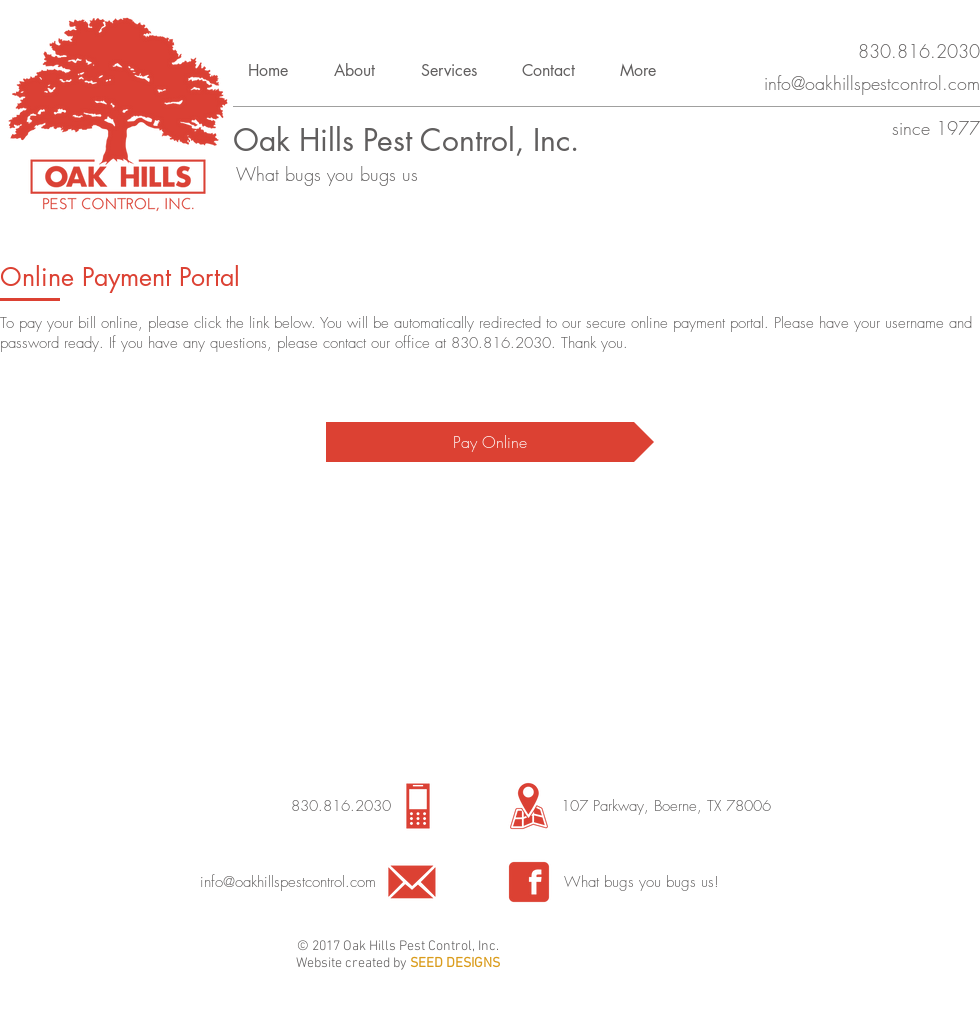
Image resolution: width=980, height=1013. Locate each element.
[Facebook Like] (601, 955)
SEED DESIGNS (455, 963)
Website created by (353, 963)
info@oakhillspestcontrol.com (288, 882)
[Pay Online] (490, 442)
